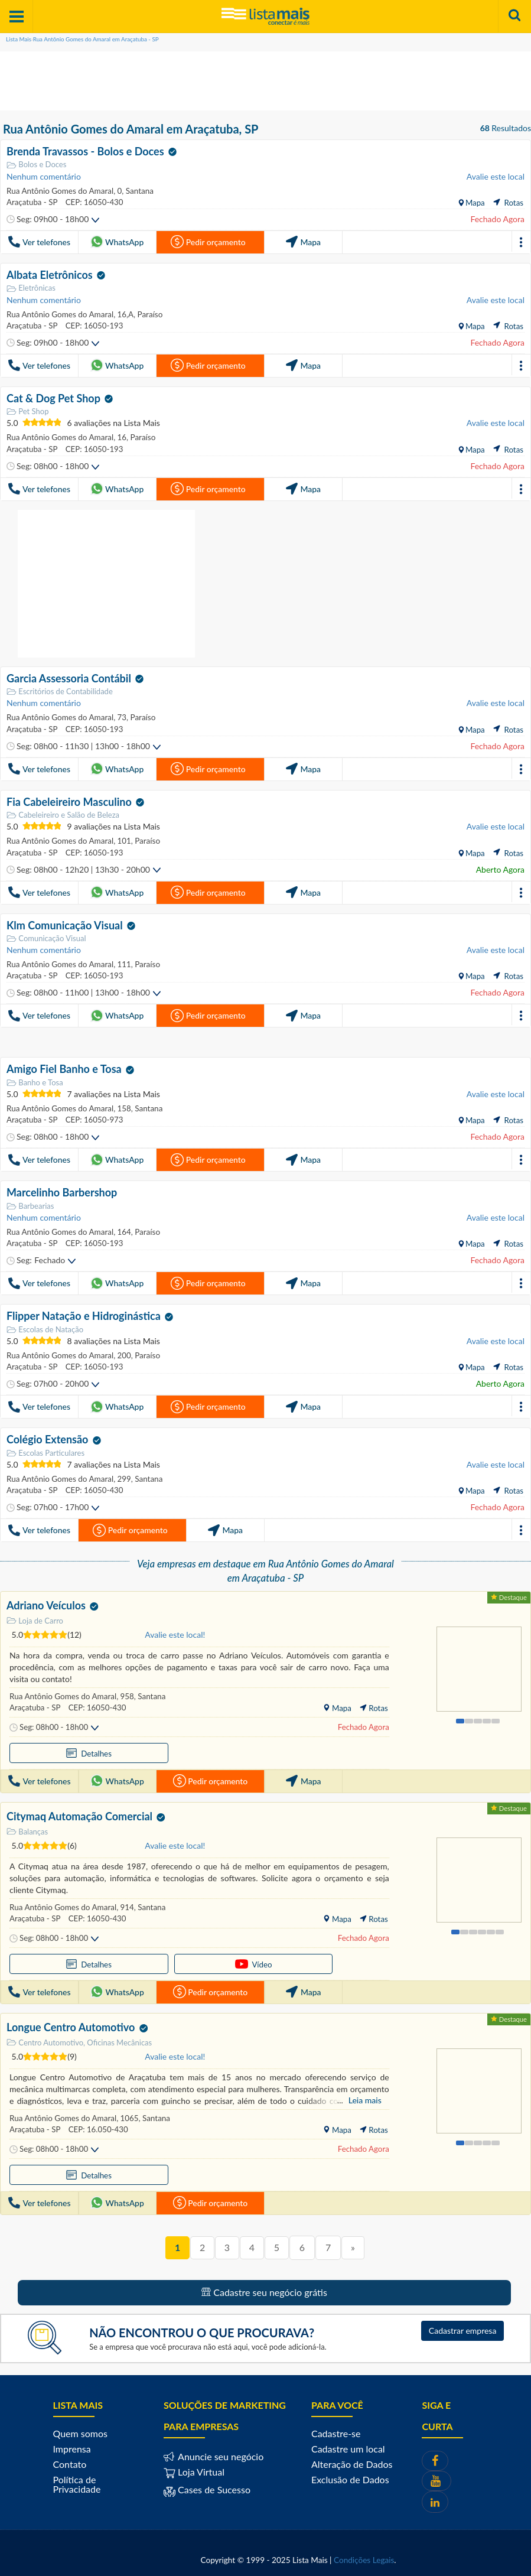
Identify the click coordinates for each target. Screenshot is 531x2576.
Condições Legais (364, 2555)
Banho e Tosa (34, 1080)
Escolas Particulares (45, 1449)
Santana (137, 190)
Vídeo (114, 1959)
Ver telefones (39, 241)
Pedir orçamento (208, 241)
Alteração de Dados (352, 2459)
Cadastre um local (348, 2444)
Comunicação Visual (46, 936)
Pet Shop (27, 410)
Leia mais (365, 2095)
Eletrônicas (31, 287)
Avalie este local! (175, 1630)
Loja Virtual (194, 2467)
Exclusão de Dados (350, 2474)
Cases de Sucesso (212, 2484)
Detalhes (42, 1749)
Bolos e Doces (36, 165)
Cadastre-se (335, 2428)
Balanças (27, 1827)
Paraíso (147, 313)
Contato (70, 2459)
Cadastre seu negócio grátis (264, 2287)
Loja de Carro (34, 1616)
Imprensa (72, 2444)
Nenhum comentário (43, 176)
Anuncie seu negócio (219, 2451)
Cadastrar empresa (463, 2326)
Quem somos (80, 2428)
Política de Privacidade (77, 2479)
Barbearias (30, 1203)
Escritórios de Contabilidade (59, 690)
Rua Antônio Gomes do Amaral (59, 190)
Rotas (508, 202)
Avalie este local (496, 176)
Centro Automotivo (44, 2037)
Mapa (474, 202)
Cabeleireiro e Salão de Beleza (62, 813)
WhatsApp (117, 241)
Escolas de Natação (44, 1325)
